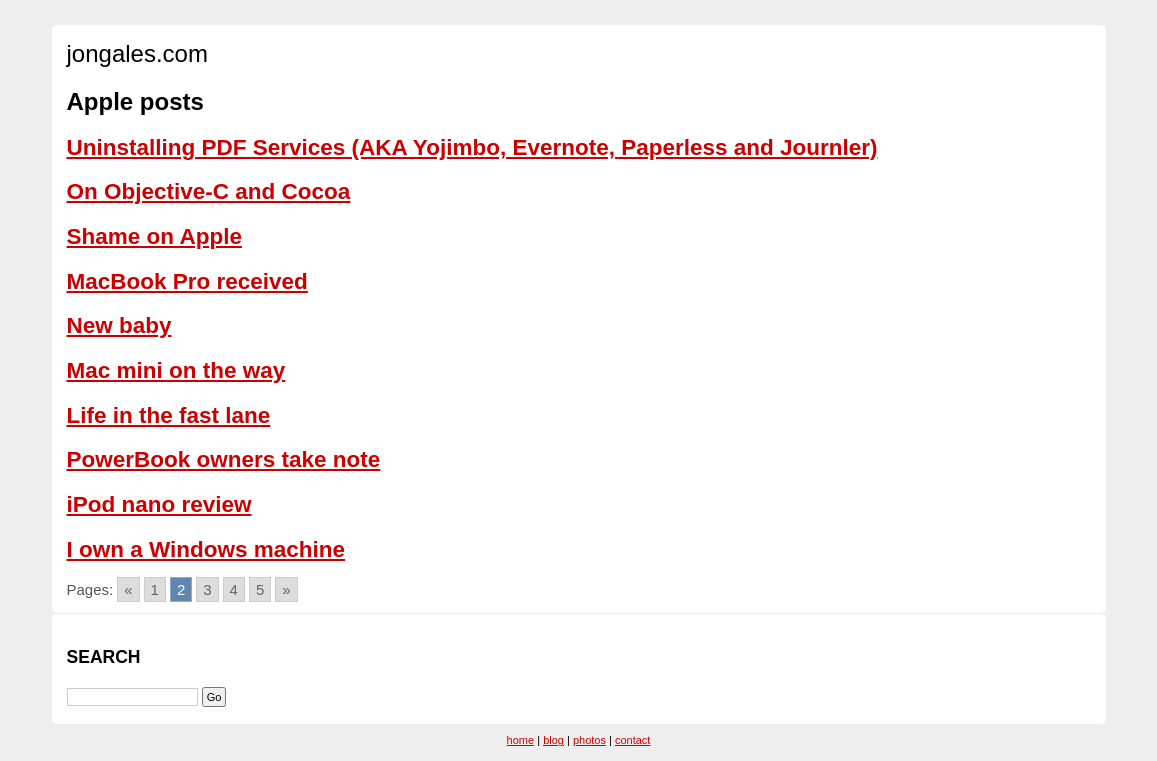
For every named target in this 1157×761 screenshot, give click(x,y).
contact (632, 740)
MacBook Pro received (187, 281)
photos (589, 740)
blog (553, 740)
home (521, 740)
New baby (119, 325)
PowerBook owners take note (224, 459)
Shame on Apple (154, 236)
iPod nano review (159, 504)
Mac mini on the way (176, 370)
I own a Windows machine (206, 549)
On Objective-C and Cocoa (209, 191)
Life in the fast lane (169, 415)
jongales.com (137, 53)
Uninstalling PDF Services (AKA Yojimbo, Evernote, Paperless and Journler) (472, 147)
